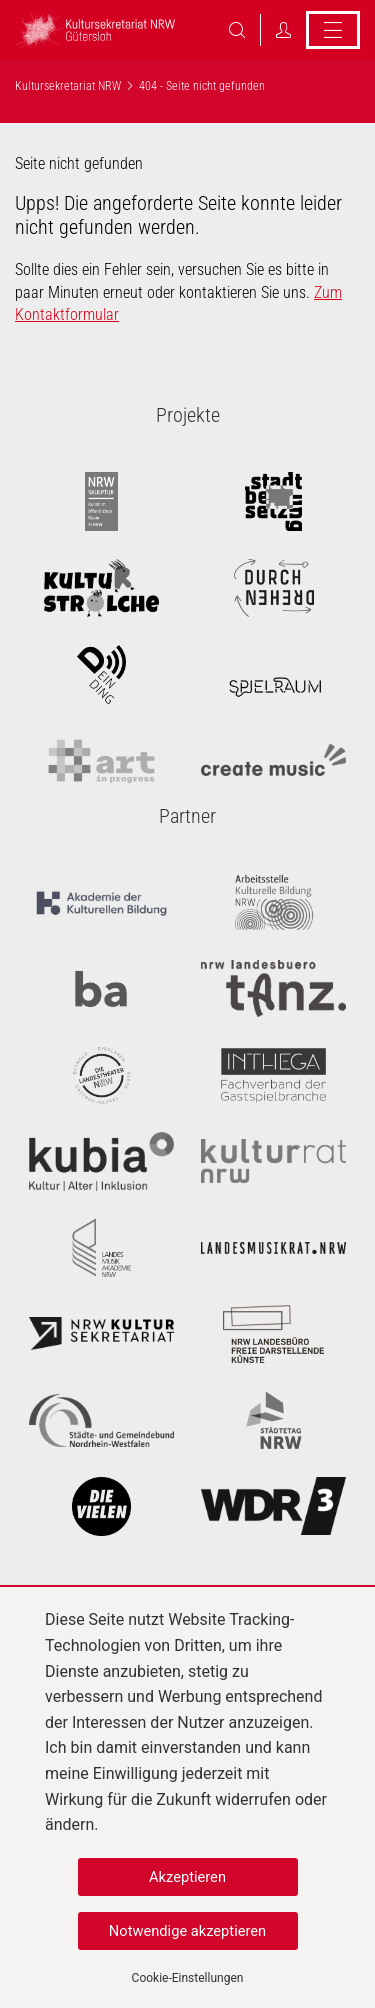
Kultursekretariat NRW (68, 86)
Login (283, 30)
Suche (237, 30)
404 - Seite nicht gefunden (202, 86)
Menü (333, 30)
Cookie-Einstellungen (188, 1978)
